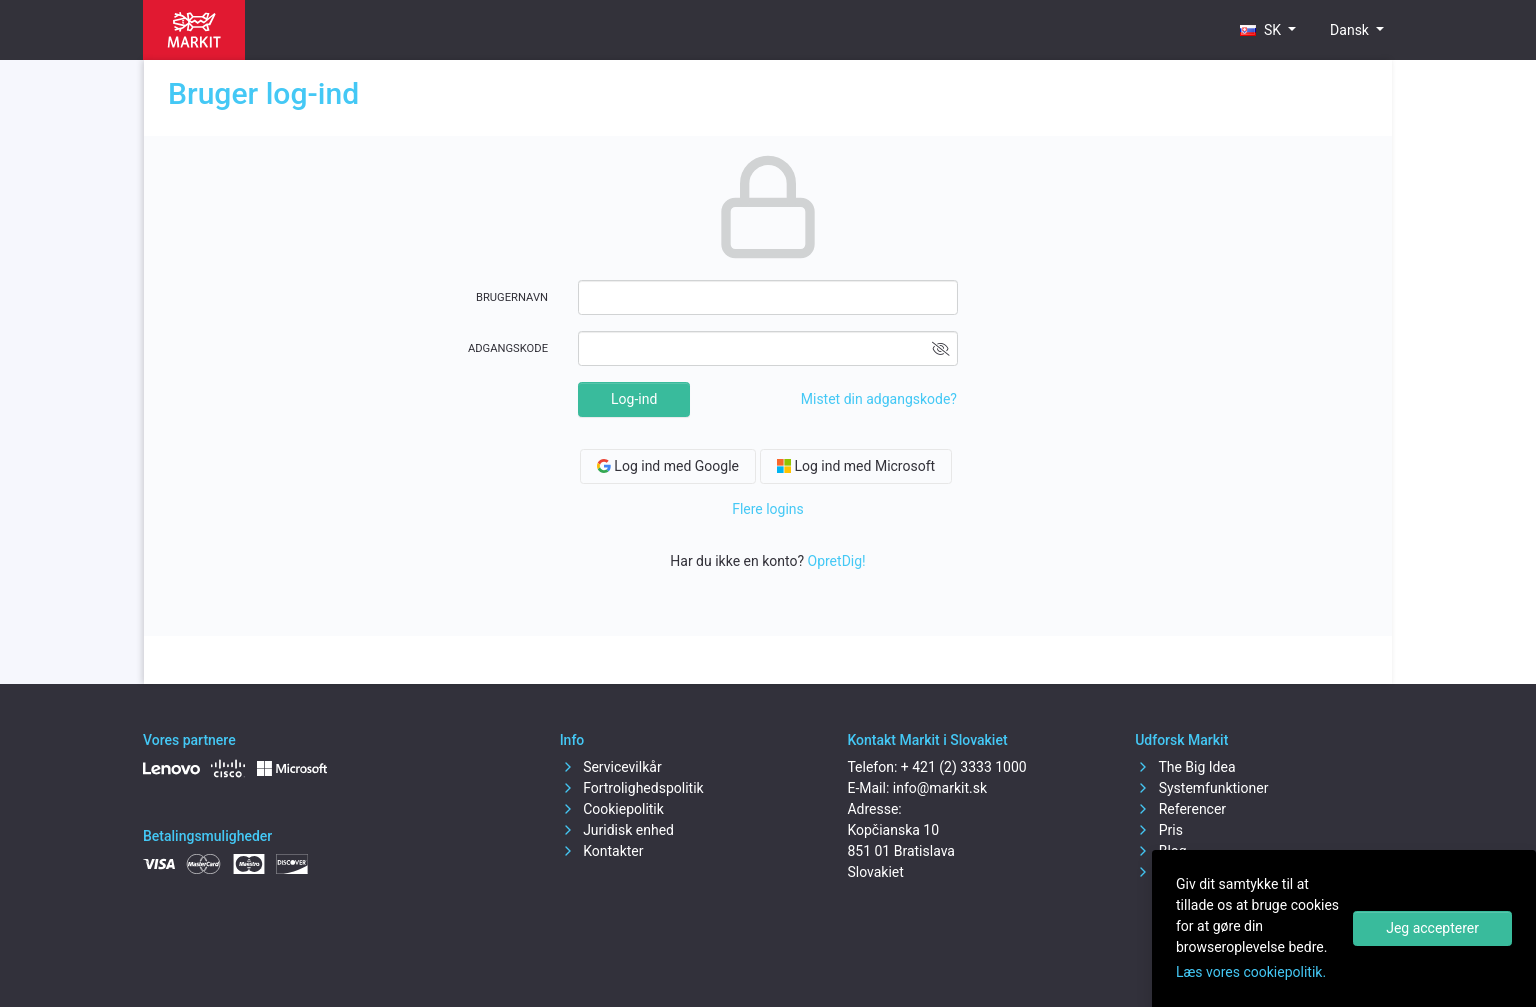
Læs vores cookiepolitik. (1251, 972)
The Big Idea (1185, 767)
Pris (1159, 830)
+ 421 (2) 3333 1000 (964, 767)
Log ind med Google (668, 466)
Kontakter (602, 851)
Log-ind (634, 399)
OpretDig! (837, 561)
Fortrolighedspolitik (632, 788)
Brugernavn (512, 297)
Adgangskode (508, 348)
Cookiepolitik (612, 809)
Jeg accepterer (1432, 928)
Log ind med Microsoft (856, 466)
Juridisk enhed (617, 830)
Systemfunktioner (1201, 788)
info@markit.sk (940, 788)
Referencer (1180, 809)
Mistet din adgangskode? (879, 399)
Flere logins (768, 509)
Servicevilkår (611, 767)
